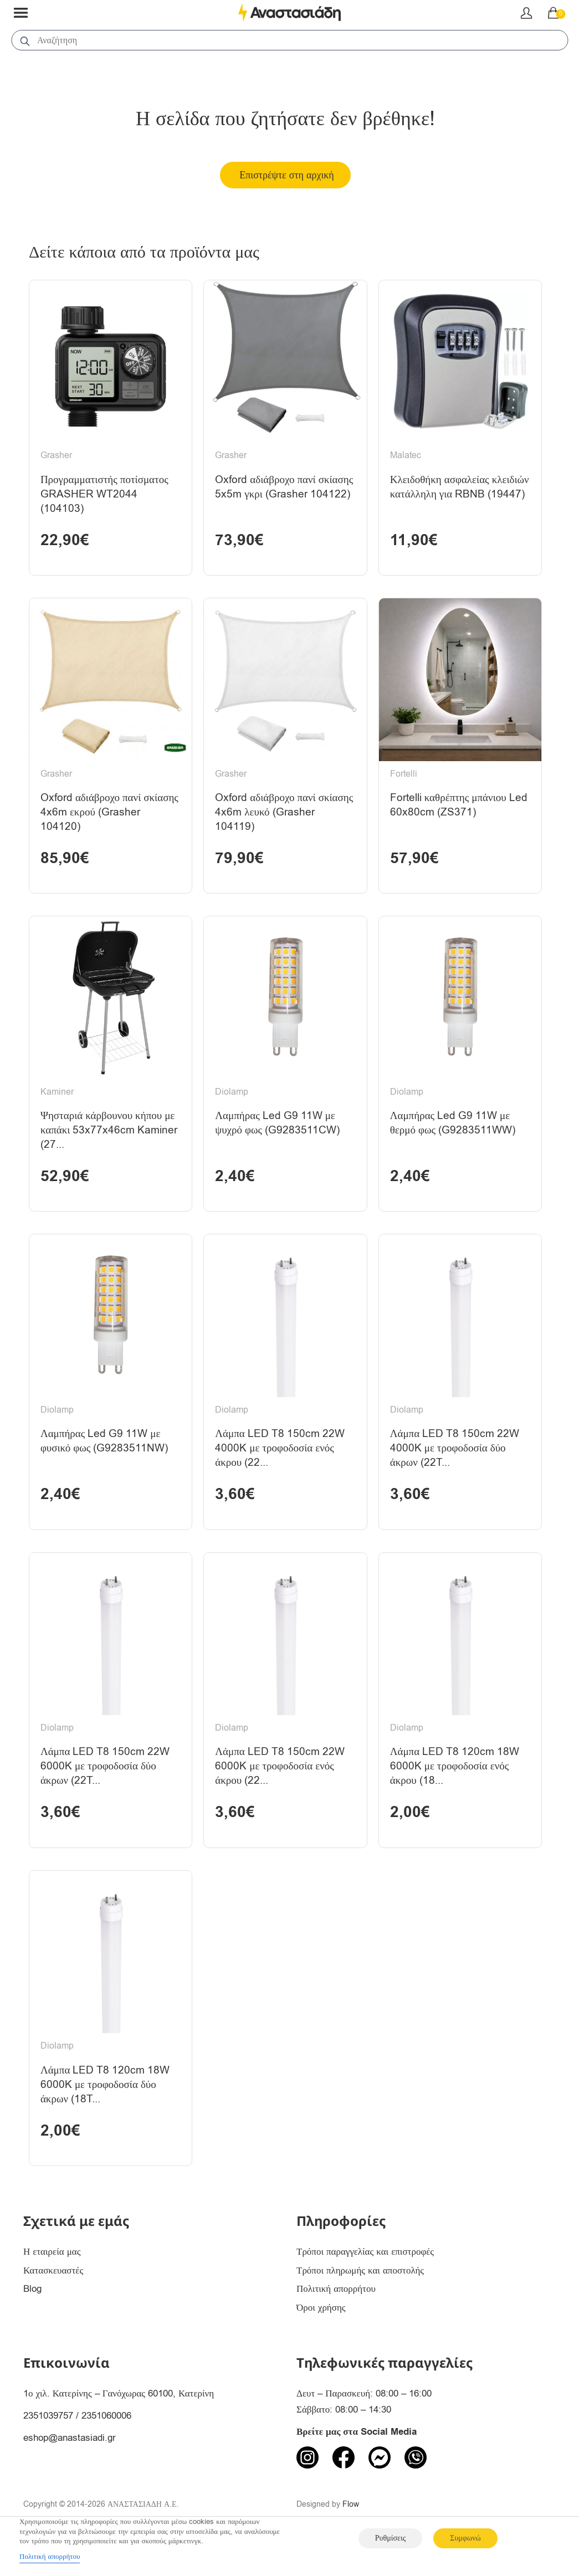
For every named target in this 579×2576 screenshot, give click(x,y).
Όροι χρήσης (321, 2337)
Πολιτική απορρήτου (336, 2318)
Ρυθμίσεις (390, 2538)
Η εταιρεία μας (52, 2281)
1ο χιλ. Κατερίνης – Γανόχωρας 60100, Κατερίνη (118, 2422)
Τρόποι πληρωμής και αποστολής (360, 2299)
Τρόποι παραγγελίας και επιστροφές (365, 2281)
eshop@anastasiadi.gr (69, 2467)
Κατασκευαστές (53, 2299)
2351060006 (106, 2445)
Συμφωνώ (465, 2538)
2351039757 (48, 2445)
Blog (32, 2318)
